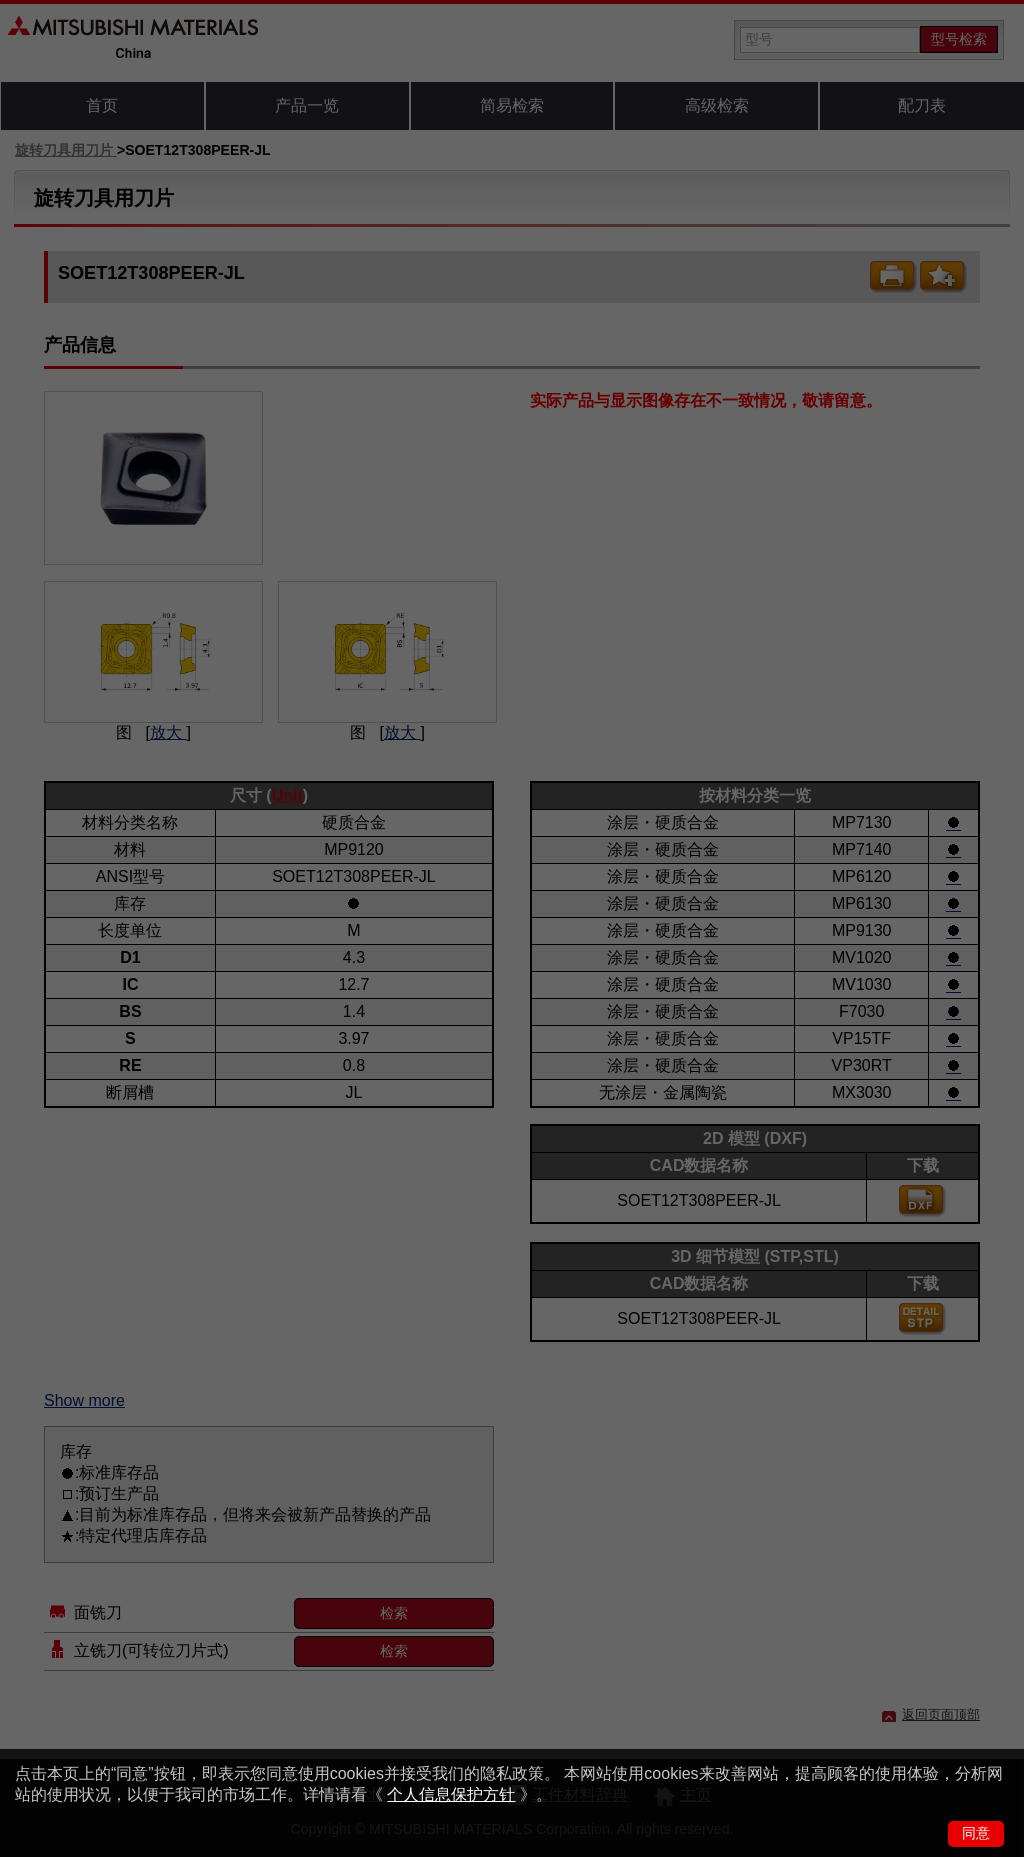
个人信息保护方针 (451, 1794)
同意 (976, 1833)
